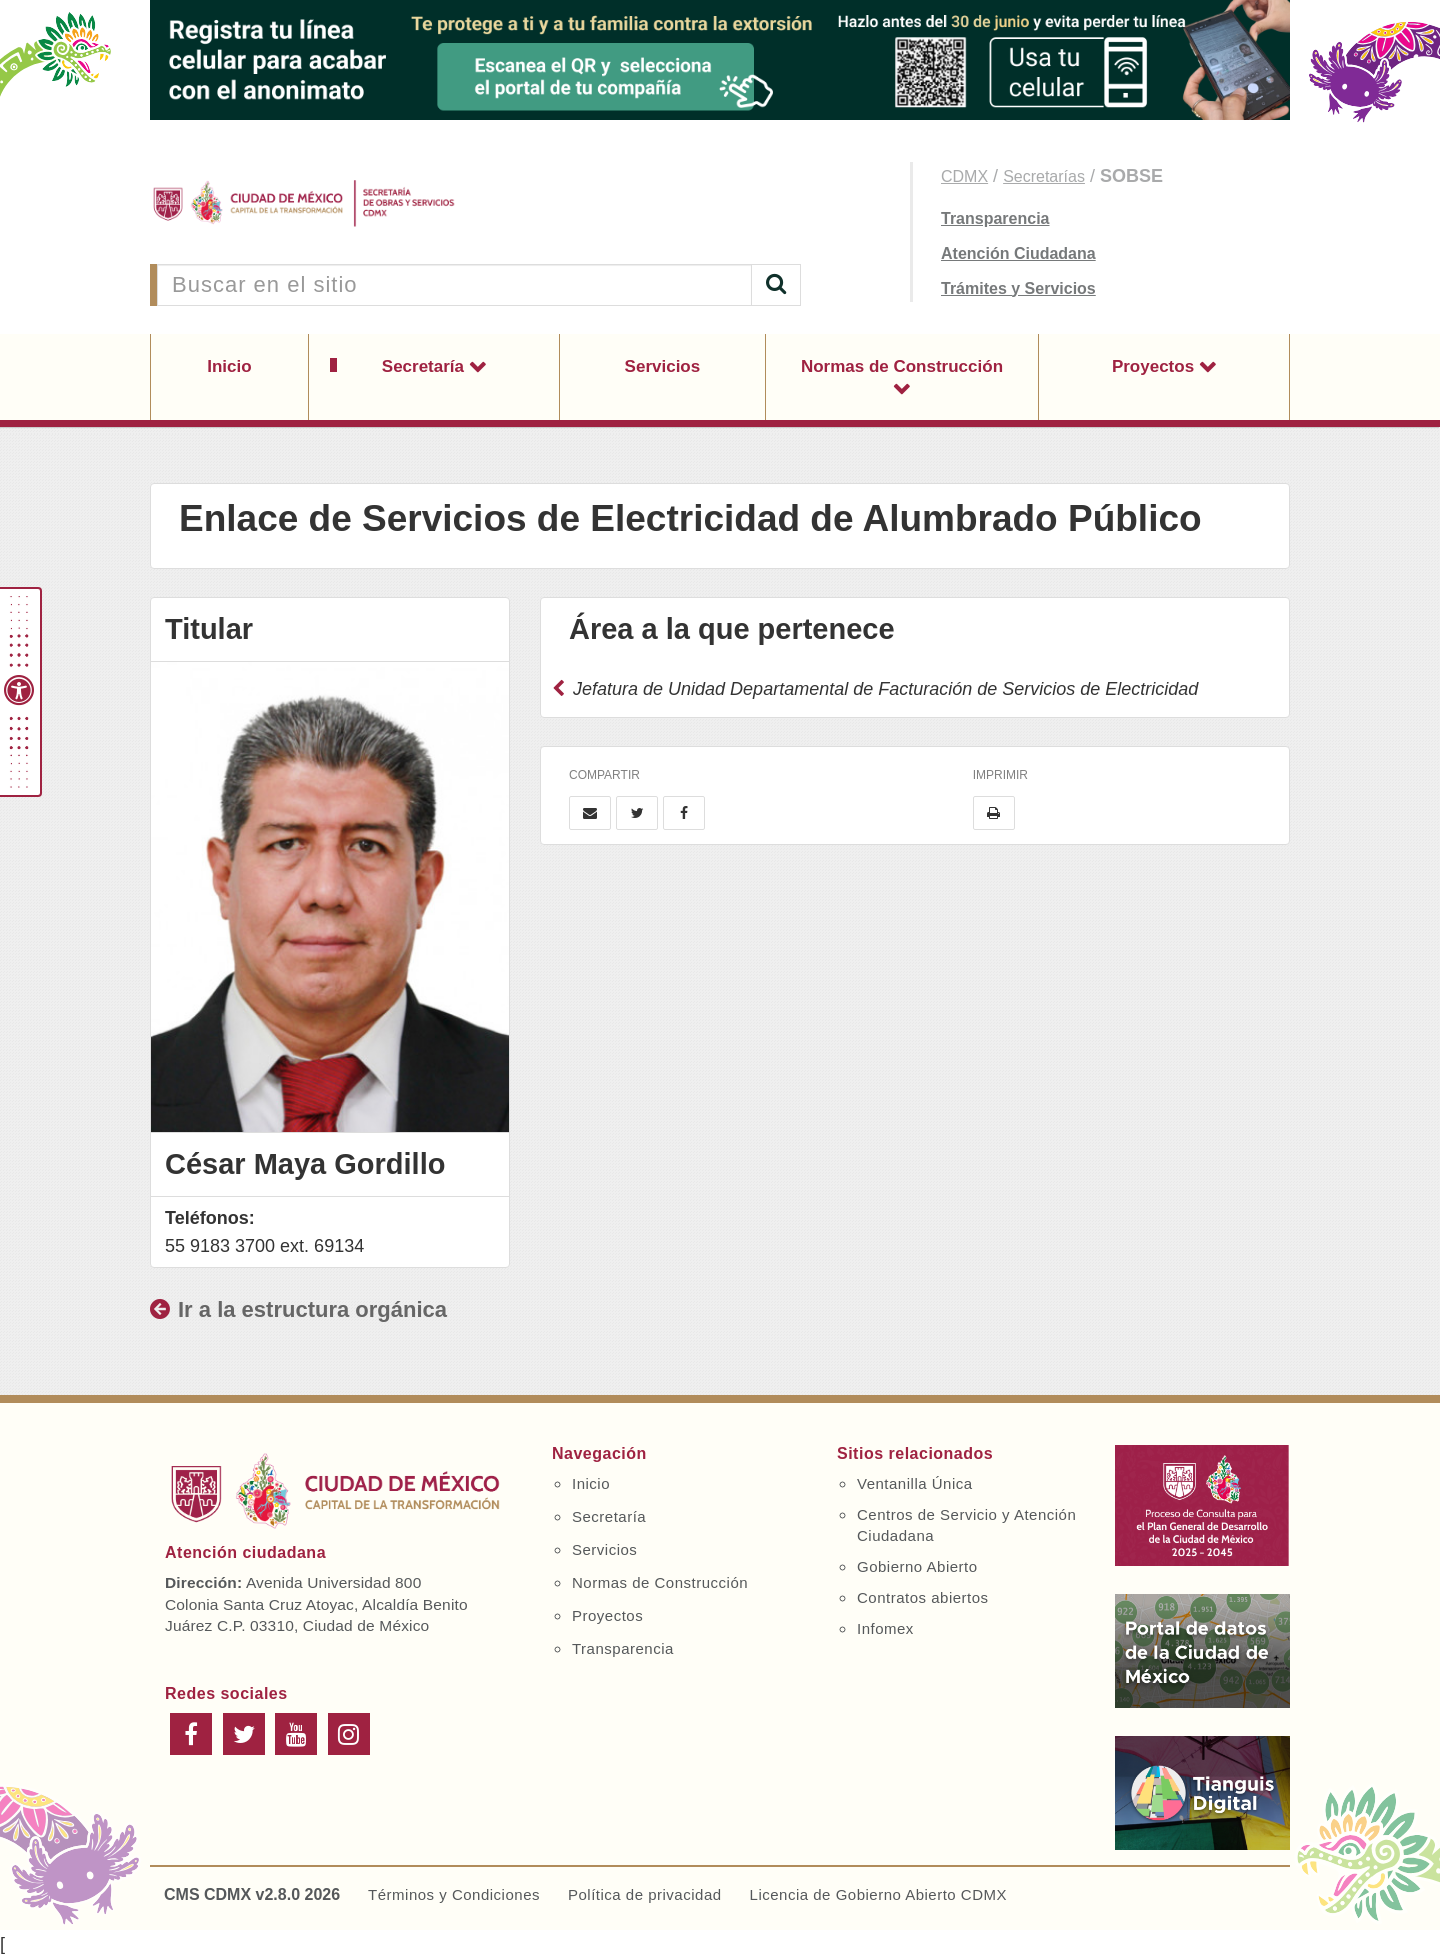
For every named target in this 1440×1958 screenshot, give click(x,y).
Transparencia (995, 218)
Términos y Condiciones (454, 1894)
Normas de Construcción (902, 366)
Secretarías (1044, 176)
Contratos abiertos (923, 1597)
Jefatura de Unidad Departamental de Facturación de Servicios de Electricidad (875, 689)
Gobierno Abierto (917, 1566)
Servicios (663, 366)
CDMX (964, 176)
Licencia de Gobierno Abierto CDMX (878, 1894)
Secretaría (425, 366)
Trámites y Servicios (1018, 288)
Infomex (885, 1628)
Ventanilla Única (915, 1483)
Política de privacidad (645, 1894)
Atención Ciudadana (1018, 253)
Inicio (229, 366)
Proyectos (1155, 366)
